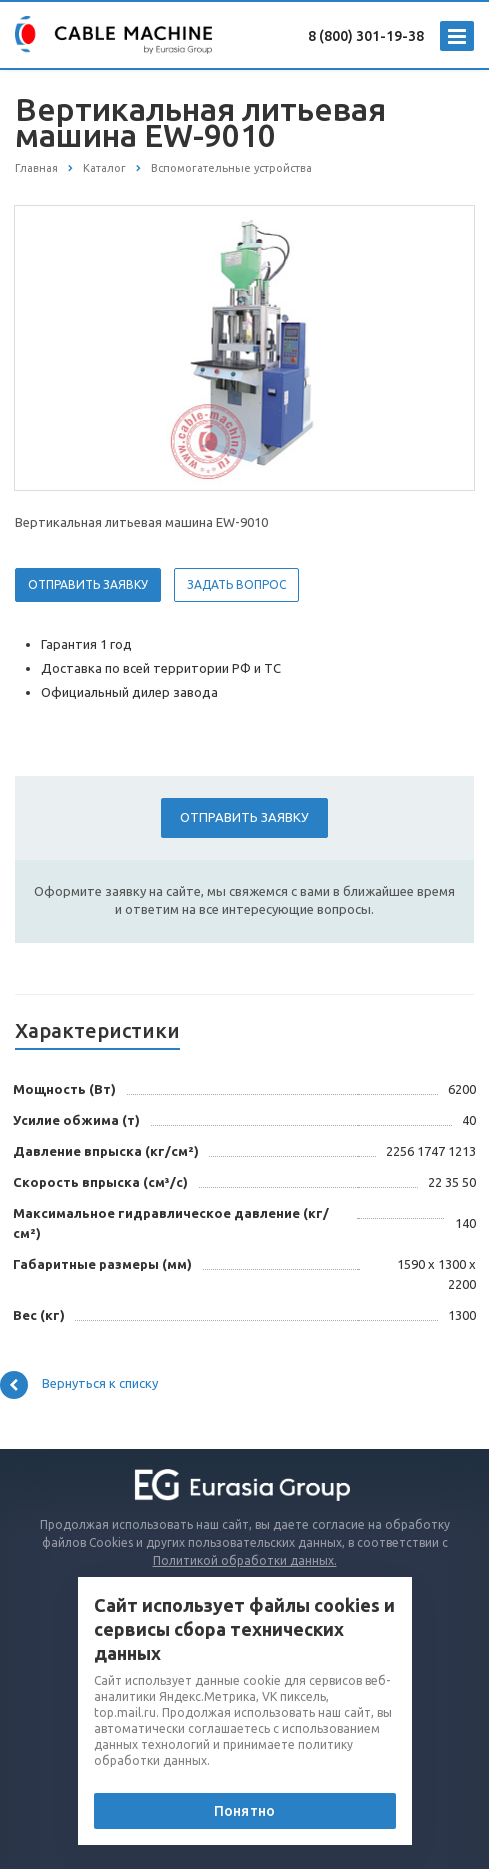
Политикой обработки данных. (245, 1560)
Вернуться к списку (79, 1385)
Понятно (244, 1811)
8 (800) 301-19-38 (366, 36)
